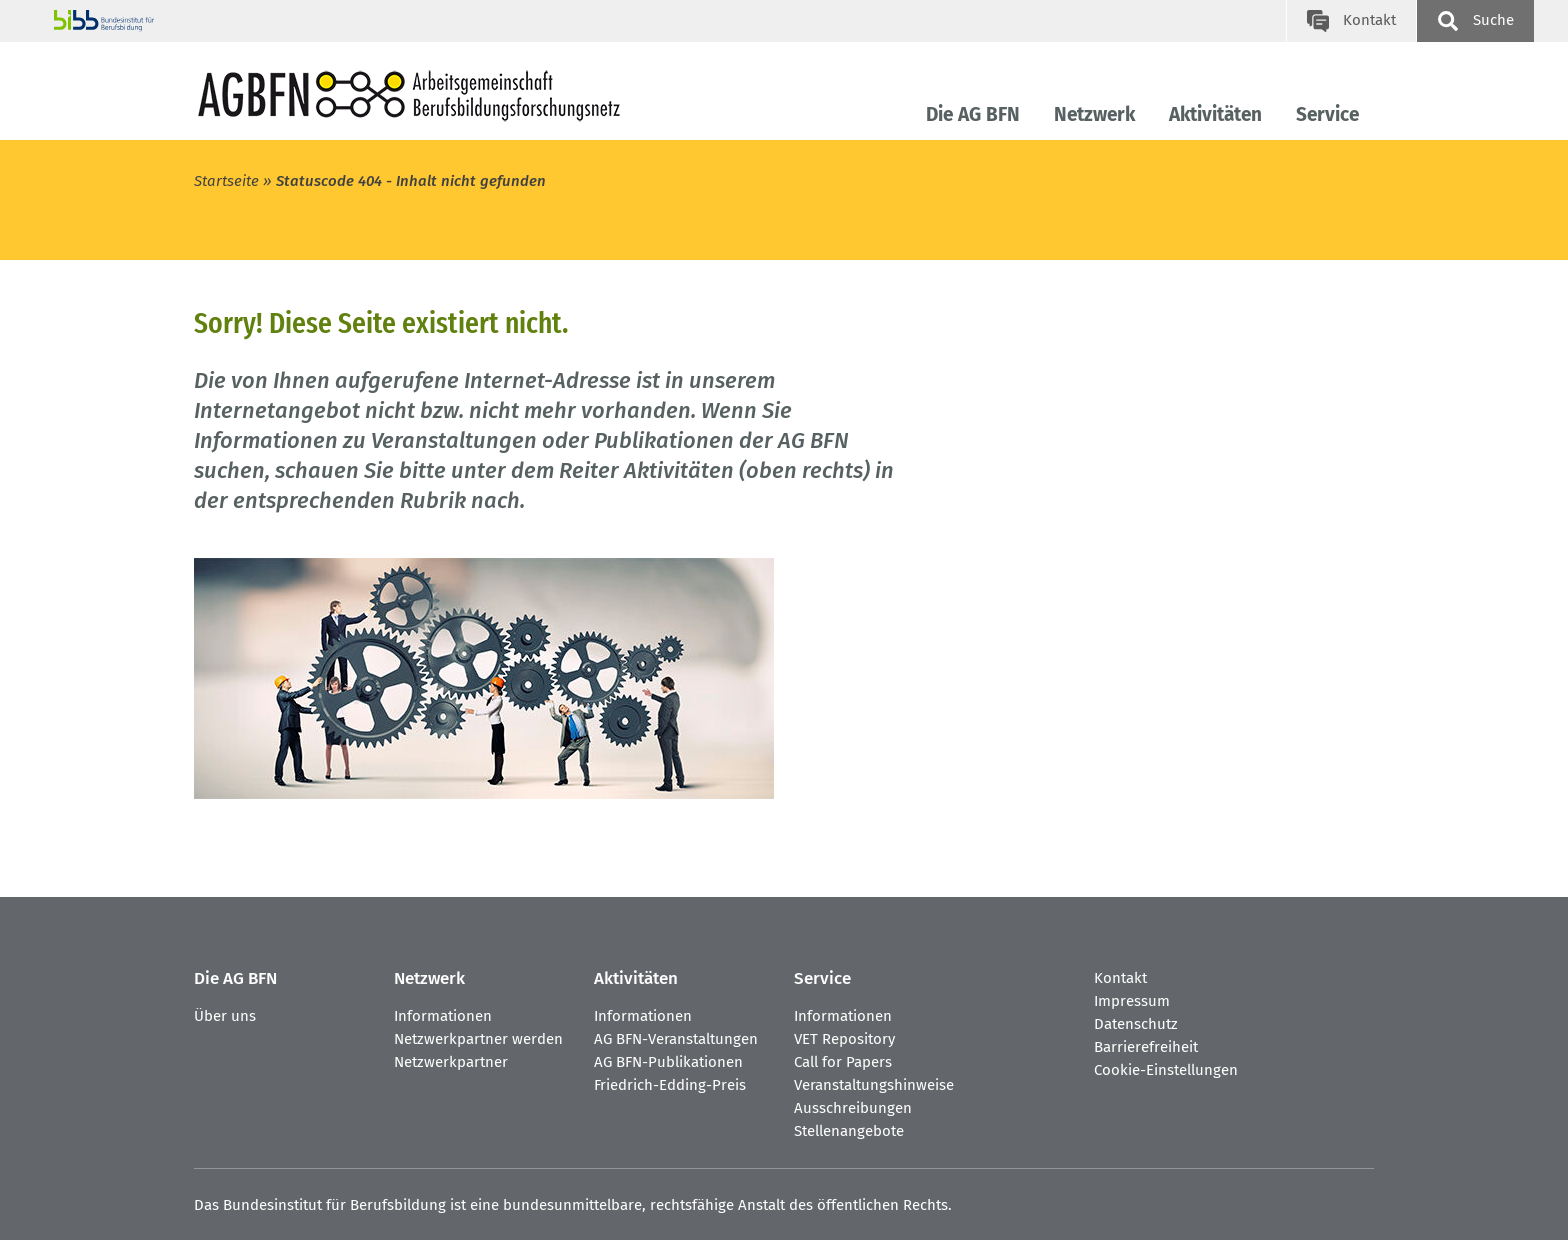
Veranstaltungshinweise (874, 1085)
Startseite (226, 181)
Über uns (225, 1016)
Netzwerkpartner (451, 1062)
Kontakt (1120, 978)
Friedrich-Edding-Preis (670, 1085)
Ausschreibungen (853, 1108)
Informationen (443, 1016)
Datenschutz (1136, 1024)
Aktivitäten (1215, 114)
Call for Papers (843, 1062)
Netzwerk (1094, 114)
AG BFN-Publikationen (668, 1062)
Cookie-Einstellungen (1166, 1070)
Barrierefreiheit (1146, 1047)
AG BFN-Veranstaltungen (676, 1039)
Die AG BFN (973, 114)
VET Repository (844, 1039)
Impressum (1132, 1001)
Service (1327, 114)
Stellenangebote (849, 1131)
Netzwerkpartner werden (478, 1039)
